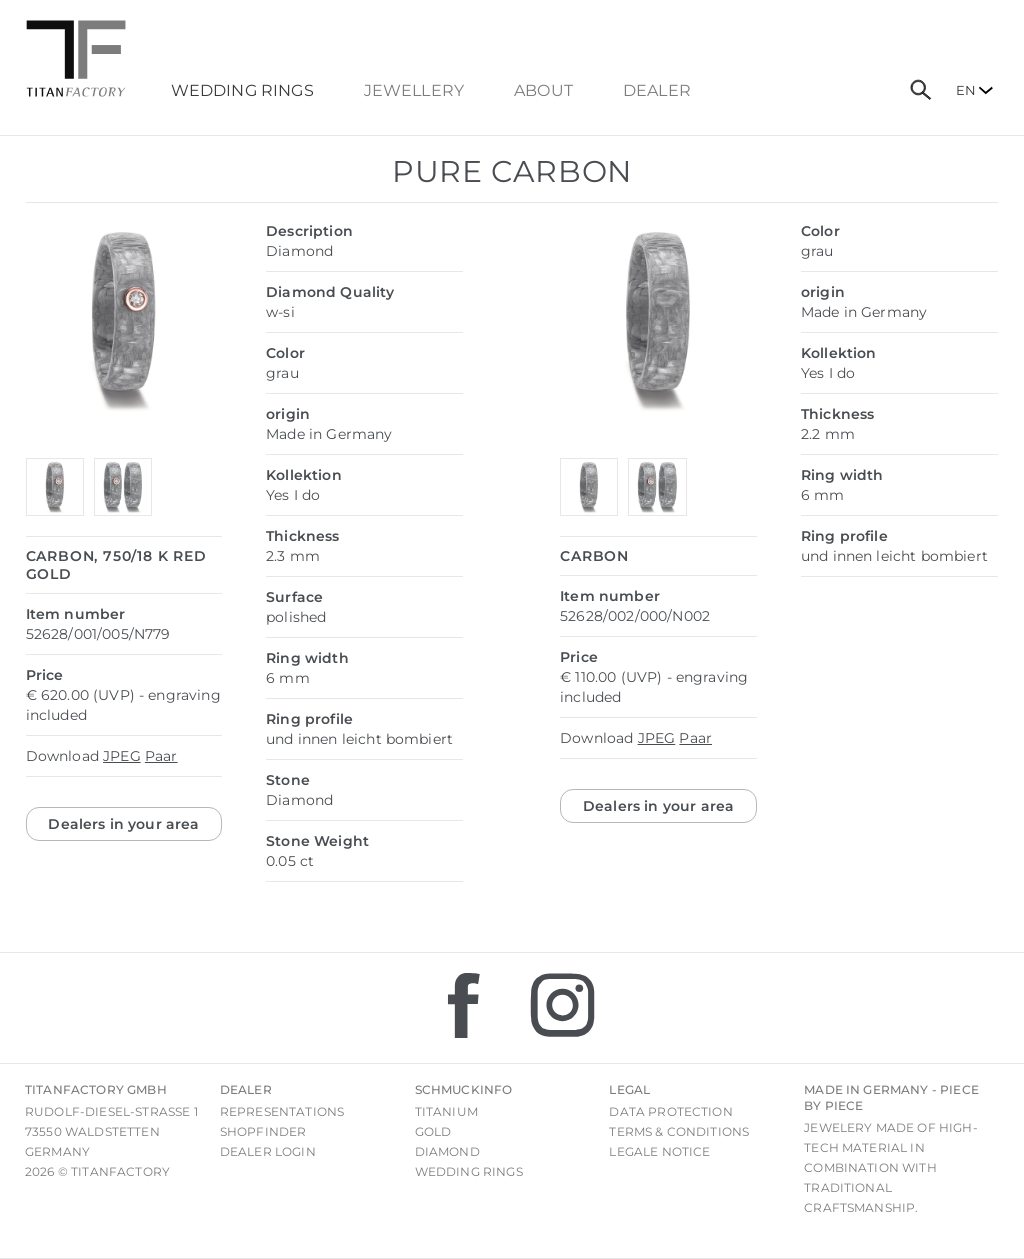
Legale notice (659, 1151)
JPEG (122, 756)
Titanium (446, 1111)
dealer (657, 91)
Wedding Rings (242, 91)
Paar (161, 756)
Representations (282, 1111)
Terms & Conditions (679, 1131)
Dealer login (268, 1151)
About (543, 91)
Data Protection (670, 1111)
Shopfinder (263, 1131)
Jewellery (414, 91)
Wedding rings (469, 1171)
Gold (433, 1131)
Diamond (447, 1151)
